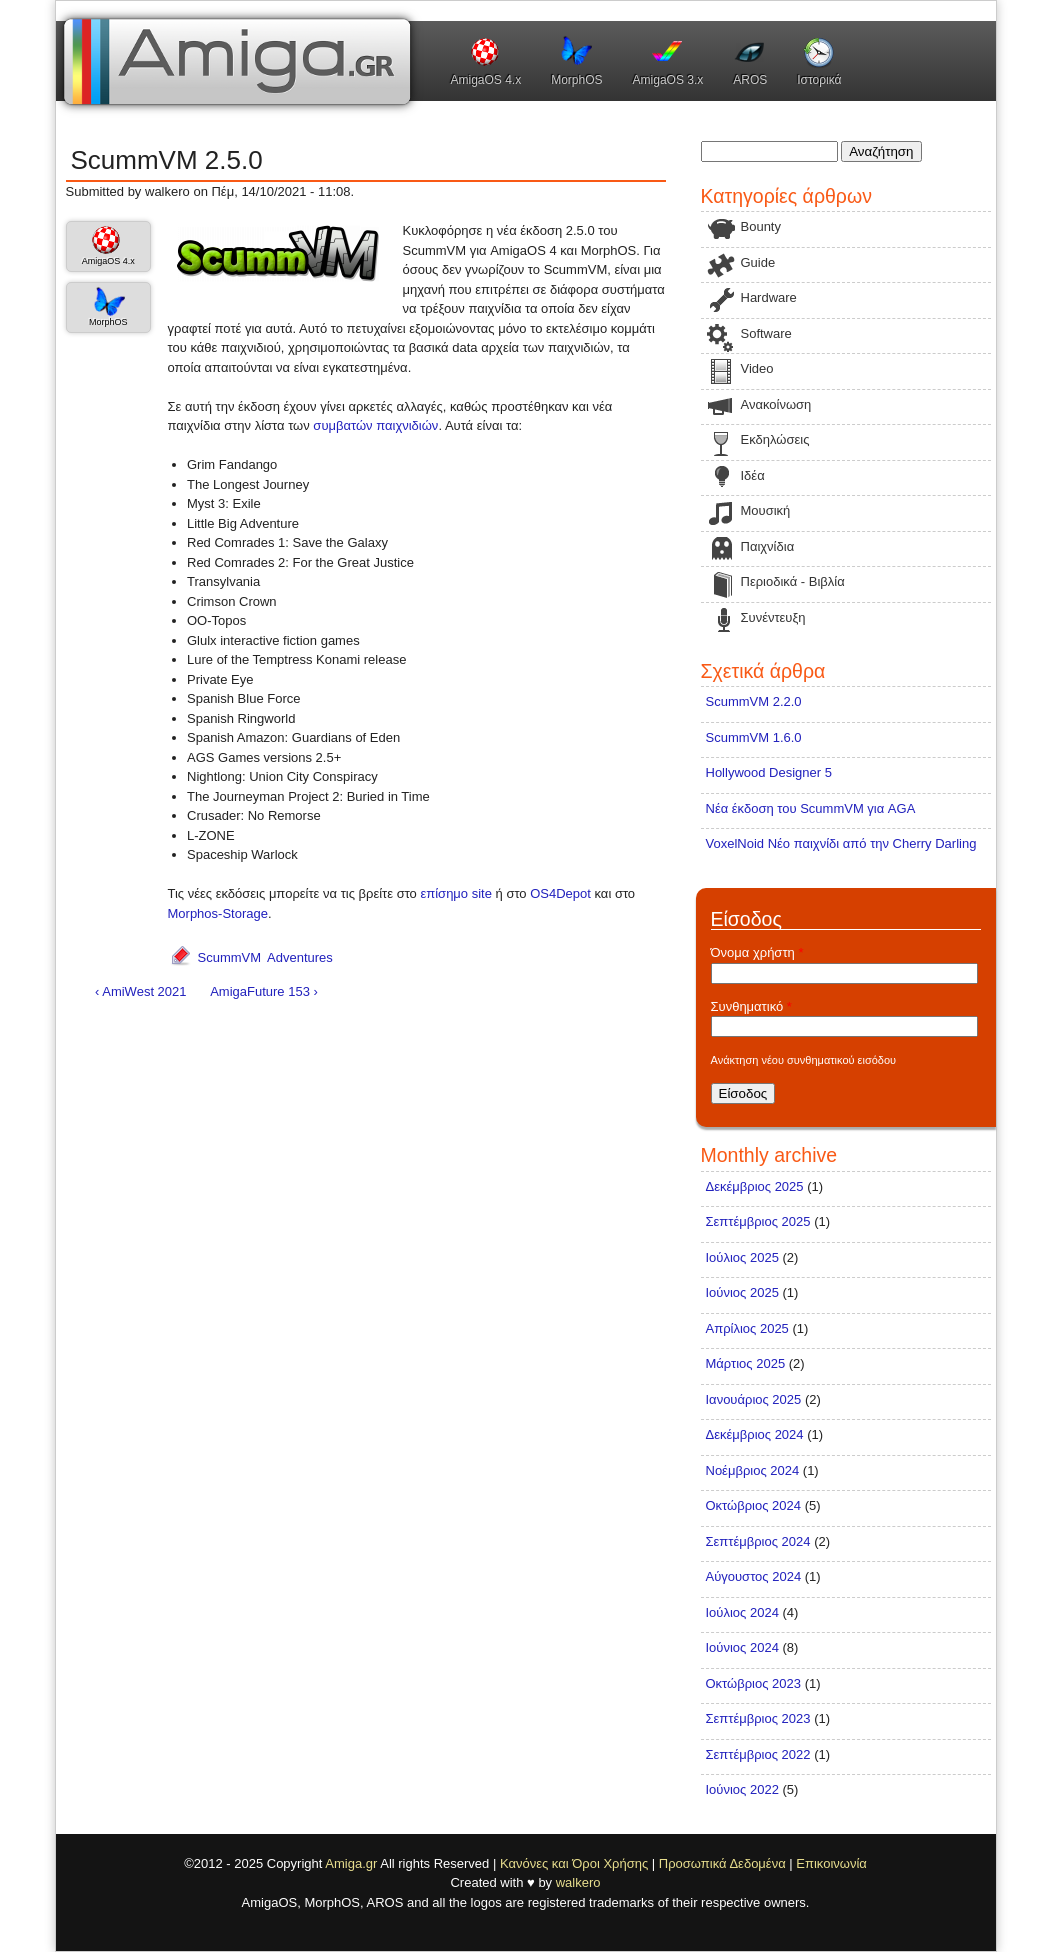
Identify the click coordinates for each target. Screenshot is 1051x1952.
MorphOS (576, 80)
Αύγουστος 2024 (754, 1576)
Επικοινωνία (831, 1863)
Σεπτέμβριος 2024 (758, 1541)
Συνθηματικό (751, 1006)
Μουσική (766, 510)
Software (766, 333)
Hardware (769, 297)
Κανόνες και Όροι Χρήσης (574, 1863)
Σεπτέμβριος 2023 (758, 1718)
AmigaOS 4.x (486, 80)
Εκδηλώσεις (775, 439)
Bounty (761, 226)
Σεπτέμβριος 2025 (758, 1221)
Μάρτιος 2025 (746, 1363)
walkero (578, 1882)
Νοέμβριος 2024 (753, 1470)
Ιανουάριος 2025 (754, 1399)
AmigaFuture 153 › (264, 991)
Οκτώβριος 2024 (754, 1505)
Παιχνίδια (768, 546)
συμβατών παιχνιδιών (375, 425)
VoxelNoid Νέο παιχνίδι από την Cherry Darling (841, 843)
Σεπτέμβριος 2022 (758, 1754)
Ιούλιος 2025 (742, 1257)
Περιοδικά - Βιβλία (793, 581)
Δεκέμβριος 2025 (755, 1186)
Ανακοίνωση (776, 404)
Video (757, 368)
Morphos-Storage (218, 913)
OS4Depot (560, 893)
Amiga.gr (351, 1863)
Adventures (300, 957)
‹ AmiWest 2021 (141, 991)
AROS (750, 80)
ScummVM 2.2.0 (754, 701)
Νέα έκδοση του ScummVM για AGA (811, 808)
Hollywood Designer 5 (769, 772)
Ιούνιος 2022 (742, 1789)
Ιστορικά (819, 80)
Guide (758, 262)
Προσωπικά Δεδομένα (722, 1863)
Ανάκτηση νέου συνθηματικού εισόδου (804, 1060)
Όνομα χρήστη (757, 952)
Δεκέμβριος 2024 (755, 1434)
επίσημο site (455, 893)
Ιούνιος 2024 (742, 1647)
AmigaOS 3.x (668, 80)
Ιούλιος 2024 (742, 1612)
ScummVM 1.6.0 (754, 737)
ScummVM (230, 957)
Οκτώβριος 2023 (754, 1683)
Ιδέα (753, 475)
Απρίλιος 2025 (747, 1328)
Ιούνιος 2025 (742, 1292)
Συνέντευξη (773, 617)
